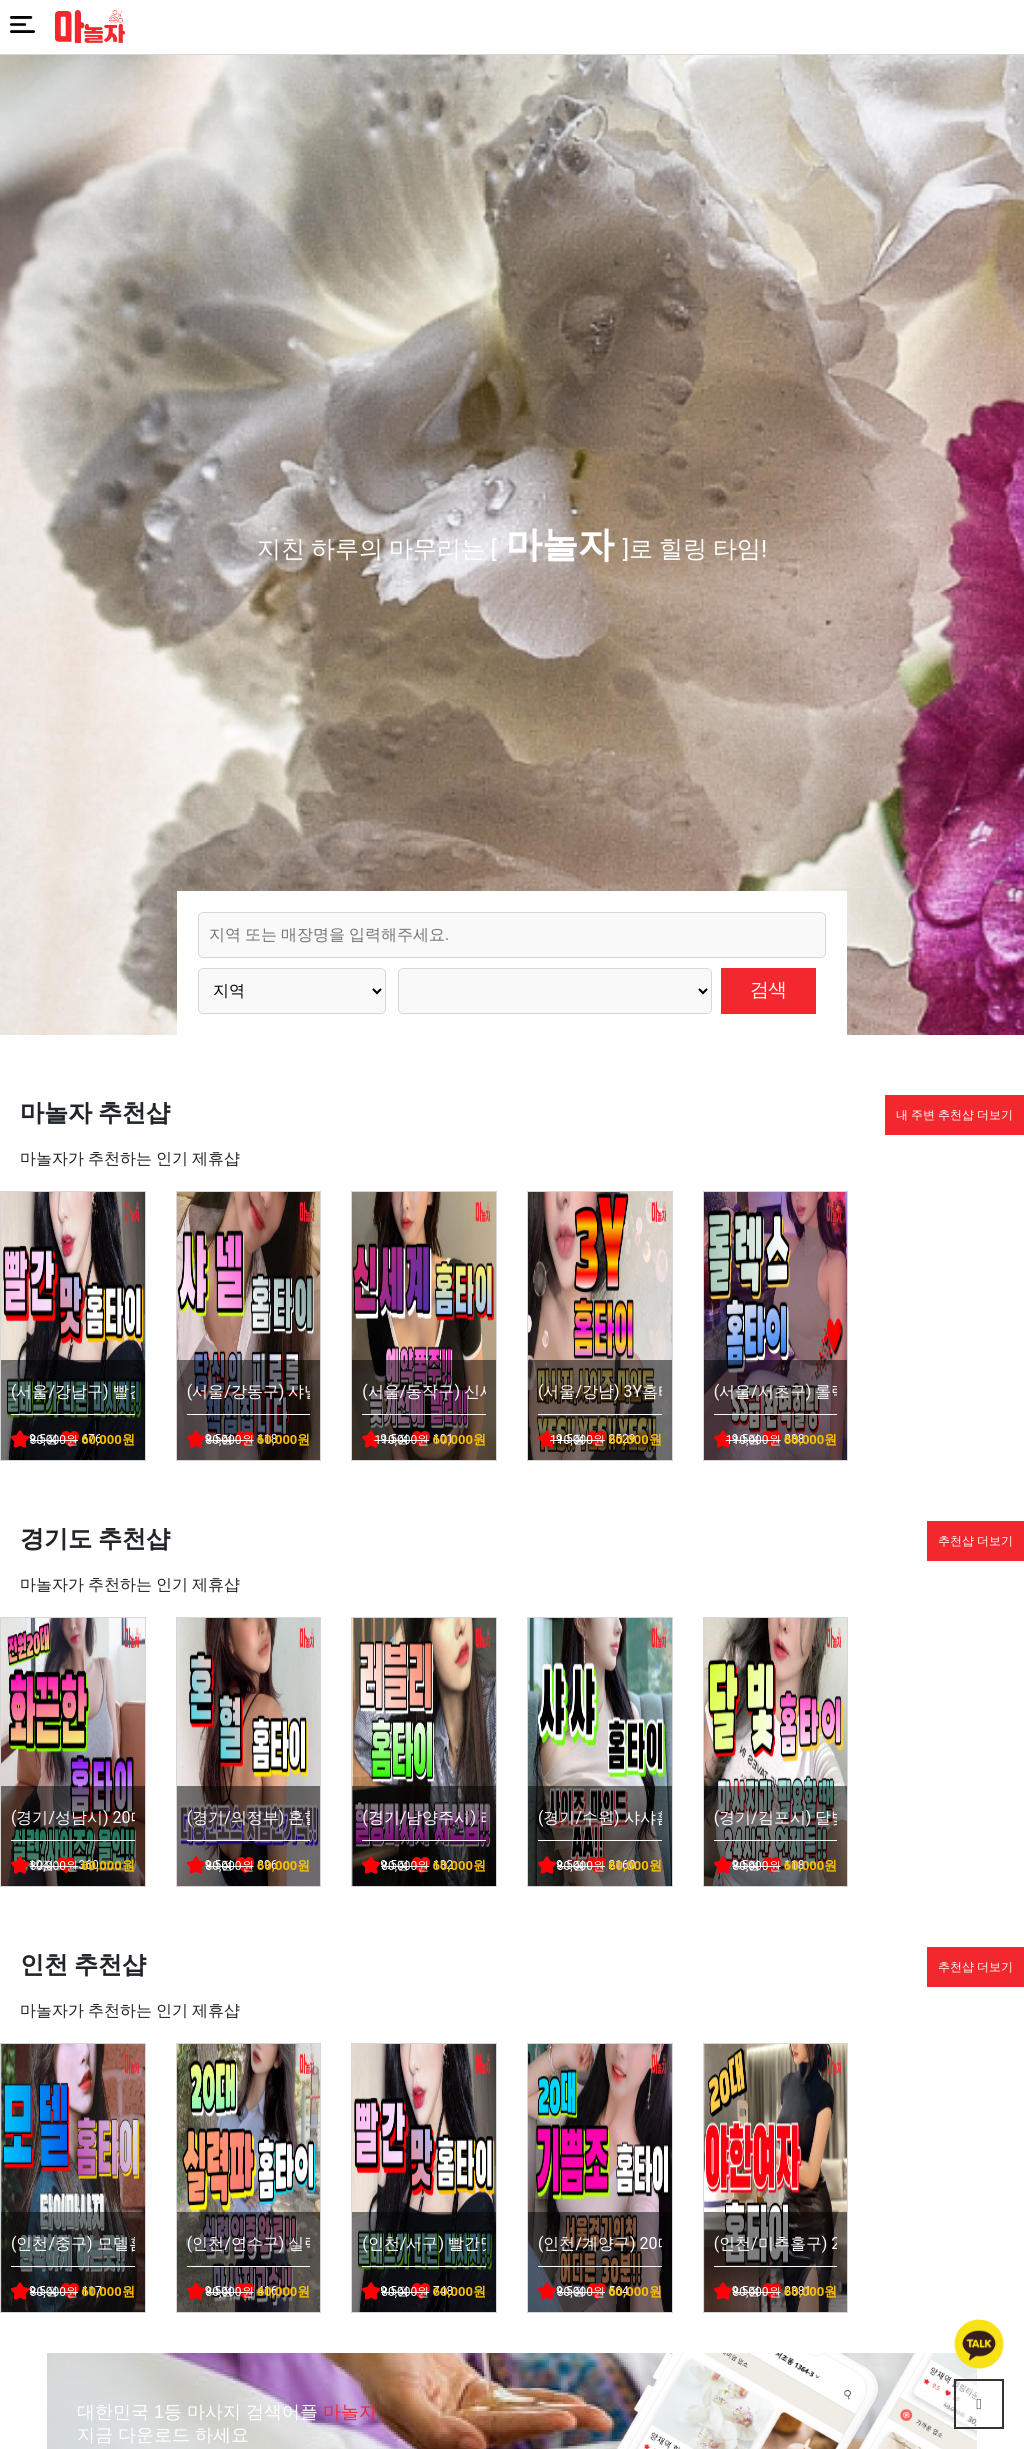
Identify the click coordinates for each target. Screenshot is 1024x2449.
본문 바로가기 (0, 0)
